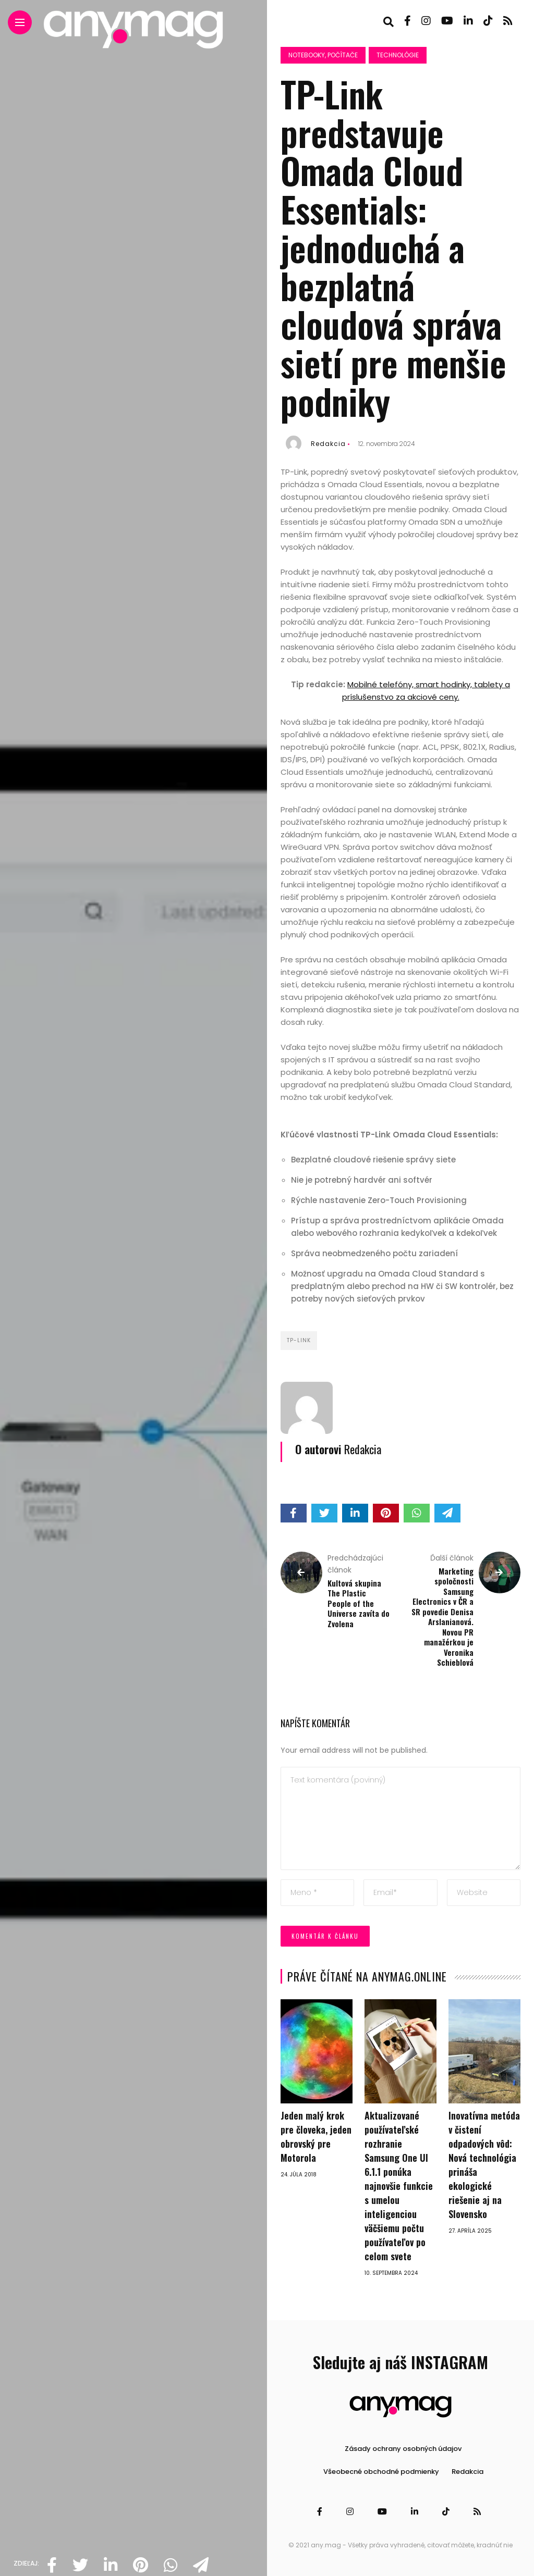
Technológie (398, 55)
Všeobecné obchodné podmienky (381, 2471)
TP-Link (299, 1340)
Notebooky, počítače (323, 55)
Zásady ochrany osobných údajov (403, 2449)
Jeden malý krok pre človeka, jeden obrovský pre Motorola (316, 2136)
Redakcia (328, 443)
